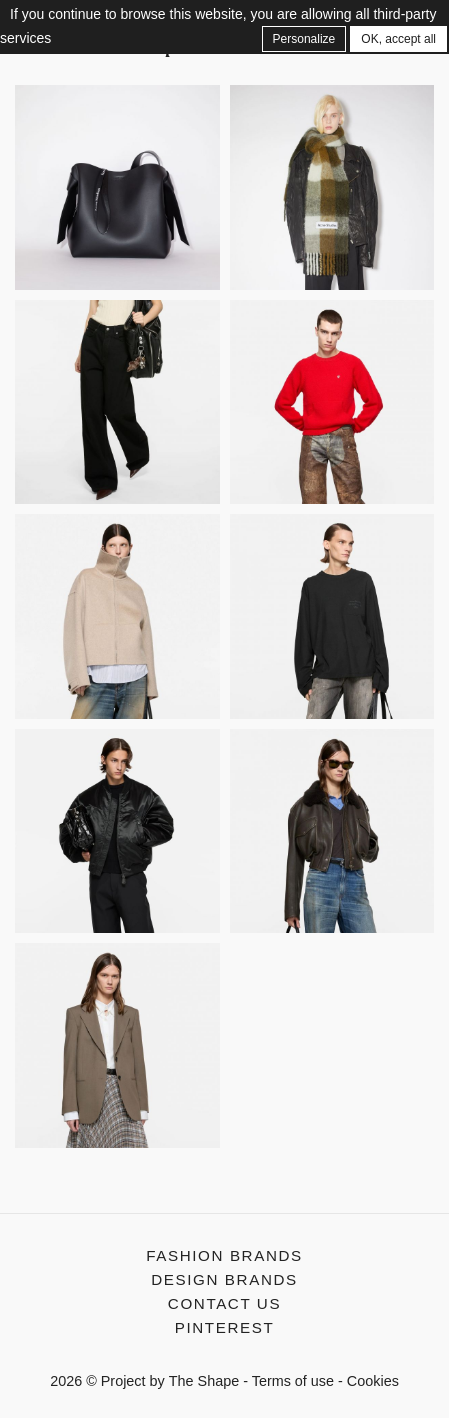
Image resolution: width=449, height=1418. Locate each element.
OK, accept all (398, 39)
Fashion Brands (224, 1255)
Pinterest (225, 1327)
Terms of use (293, 1381)
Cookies (373, 1381)
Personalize (304, 39)
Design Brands (224, 1279)
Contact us (224, 1303)
